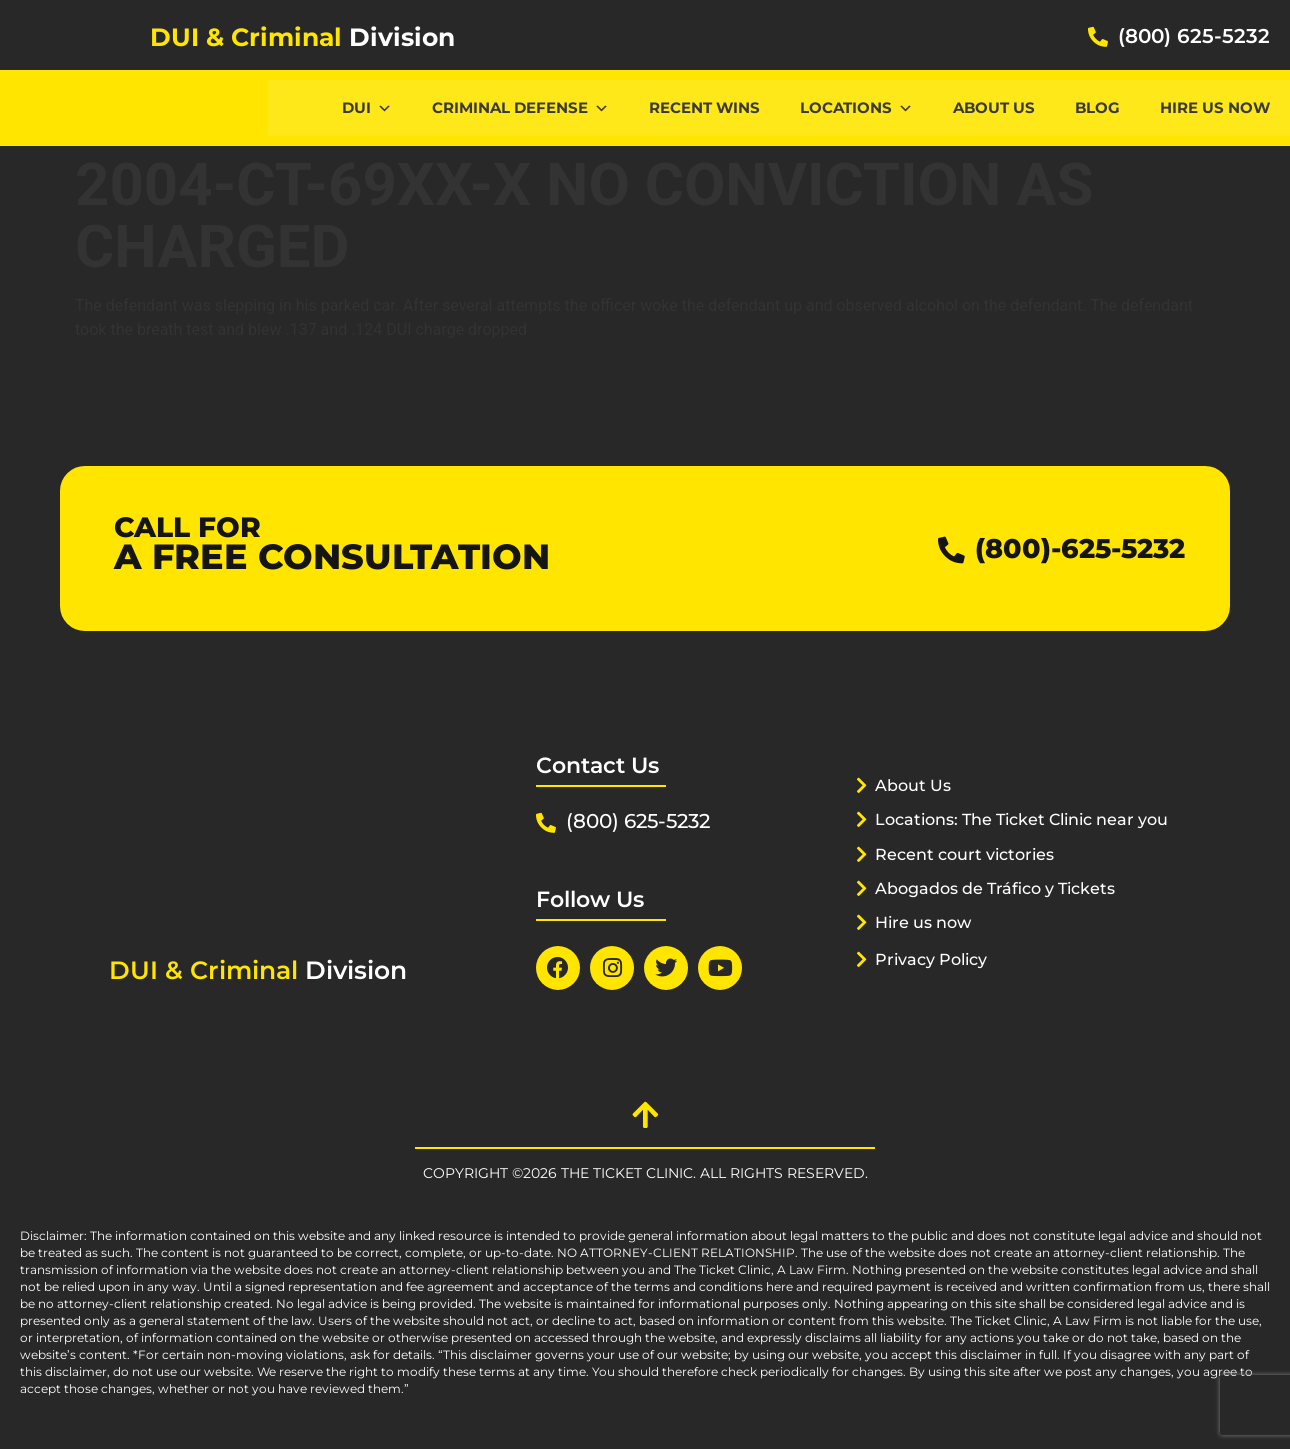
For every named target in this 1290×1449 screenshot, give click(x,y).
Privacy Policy (936, 984)
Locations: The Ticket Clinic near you (1011, 844)
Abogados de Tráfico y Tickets (1005, 913)
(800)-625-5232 (1067, 548)
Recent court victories (971, 879)
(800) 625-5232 (1194, 36)
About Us (994, 107)
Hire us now (1215, 107)
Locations (856, 107)
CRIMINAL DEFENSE (520, 107)
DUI (367, 107)
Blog (1097, 107)
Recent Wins (704, 107)
